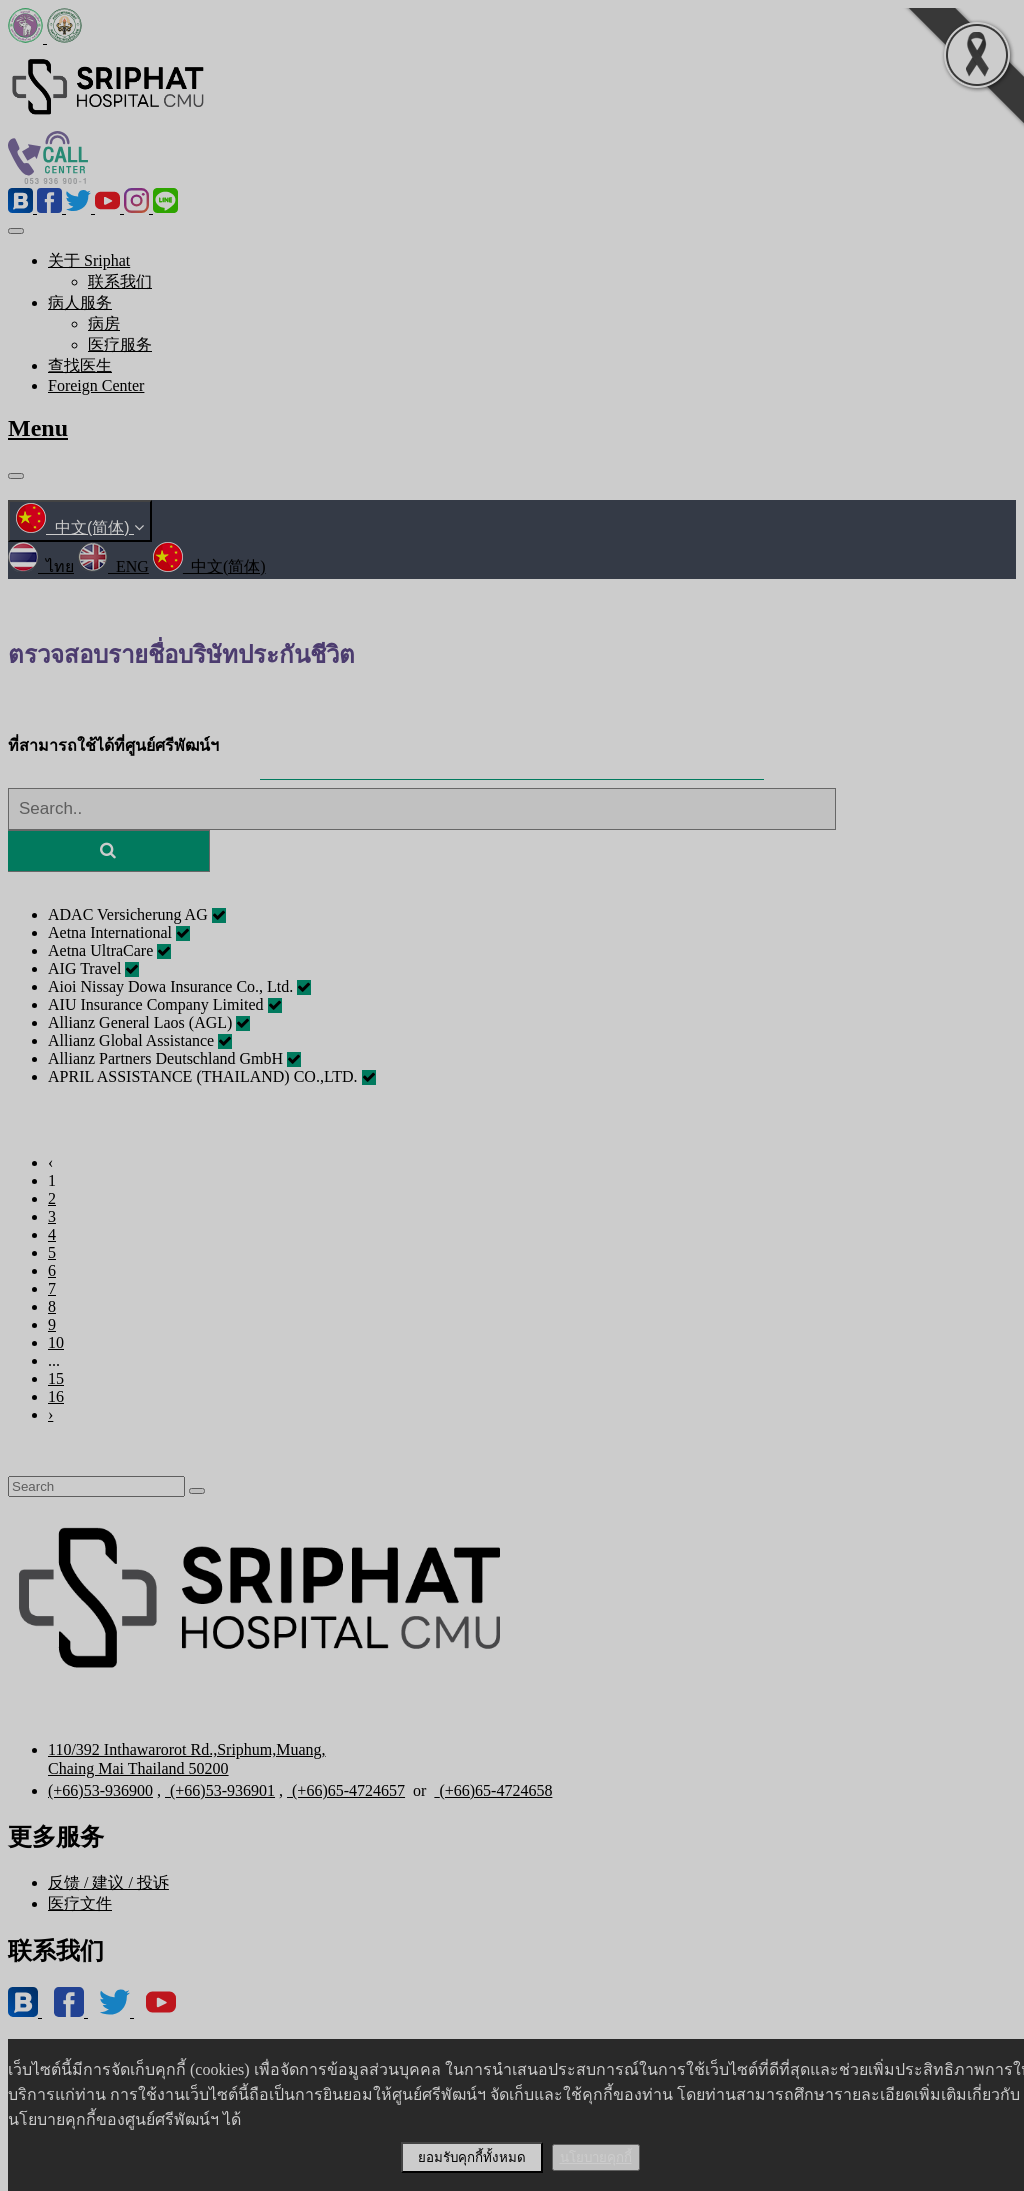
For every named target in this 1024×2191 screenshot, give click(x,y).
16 (56, 1396)
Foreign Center (96, 385)
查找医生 (80, 365)
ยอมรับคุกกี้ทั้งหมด (472, 2157)
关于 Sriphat (89, 260)
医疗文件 (80, 1903)
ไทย (41, 566)
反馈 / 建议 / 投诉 (108, 1882)
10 (56, 1342)
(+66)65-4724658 (493, 1790)
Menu (38, 428)
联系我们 (120, 281)
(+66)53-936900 (100, 1790)
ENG (113, 566)
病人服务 (80, 302)
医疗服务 (120, 344)
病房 (104, 323)
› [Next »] (50, 1414)
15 (56, 1378)
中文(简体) (80, 527)
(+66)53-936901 (220, 1790)
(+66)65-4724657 (346, 1790)
